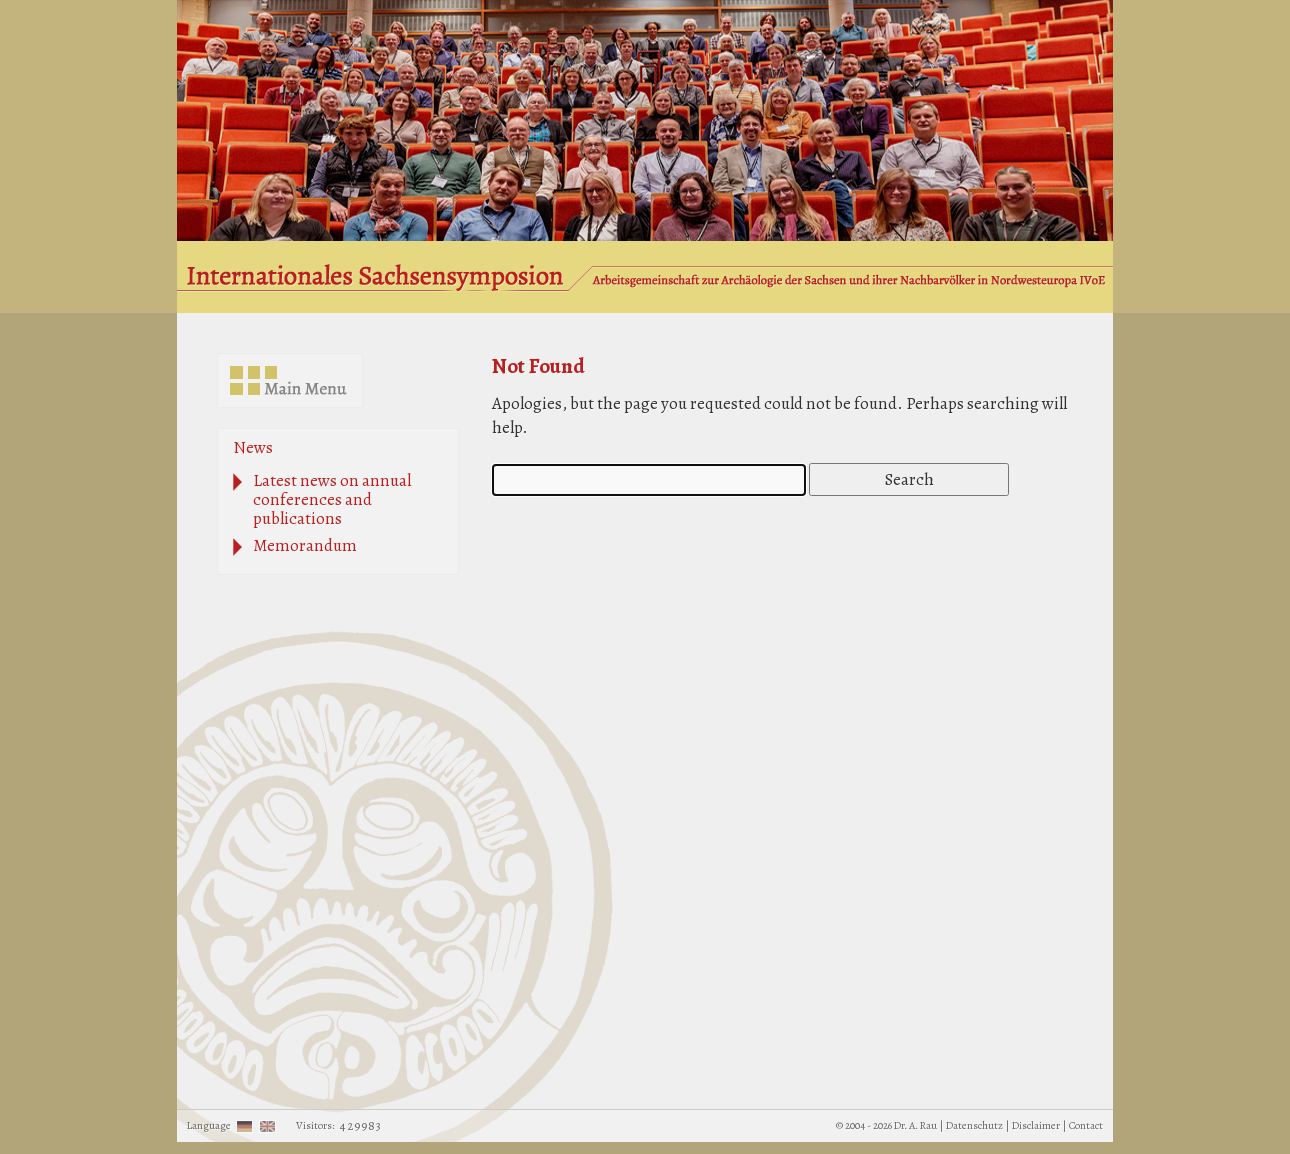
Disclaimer (1036, 1125)
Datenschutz (974, 1125)
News (253, 447)
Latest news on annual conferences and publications (332, 499)
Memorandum (305, 545)
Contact (1086, 1125)
